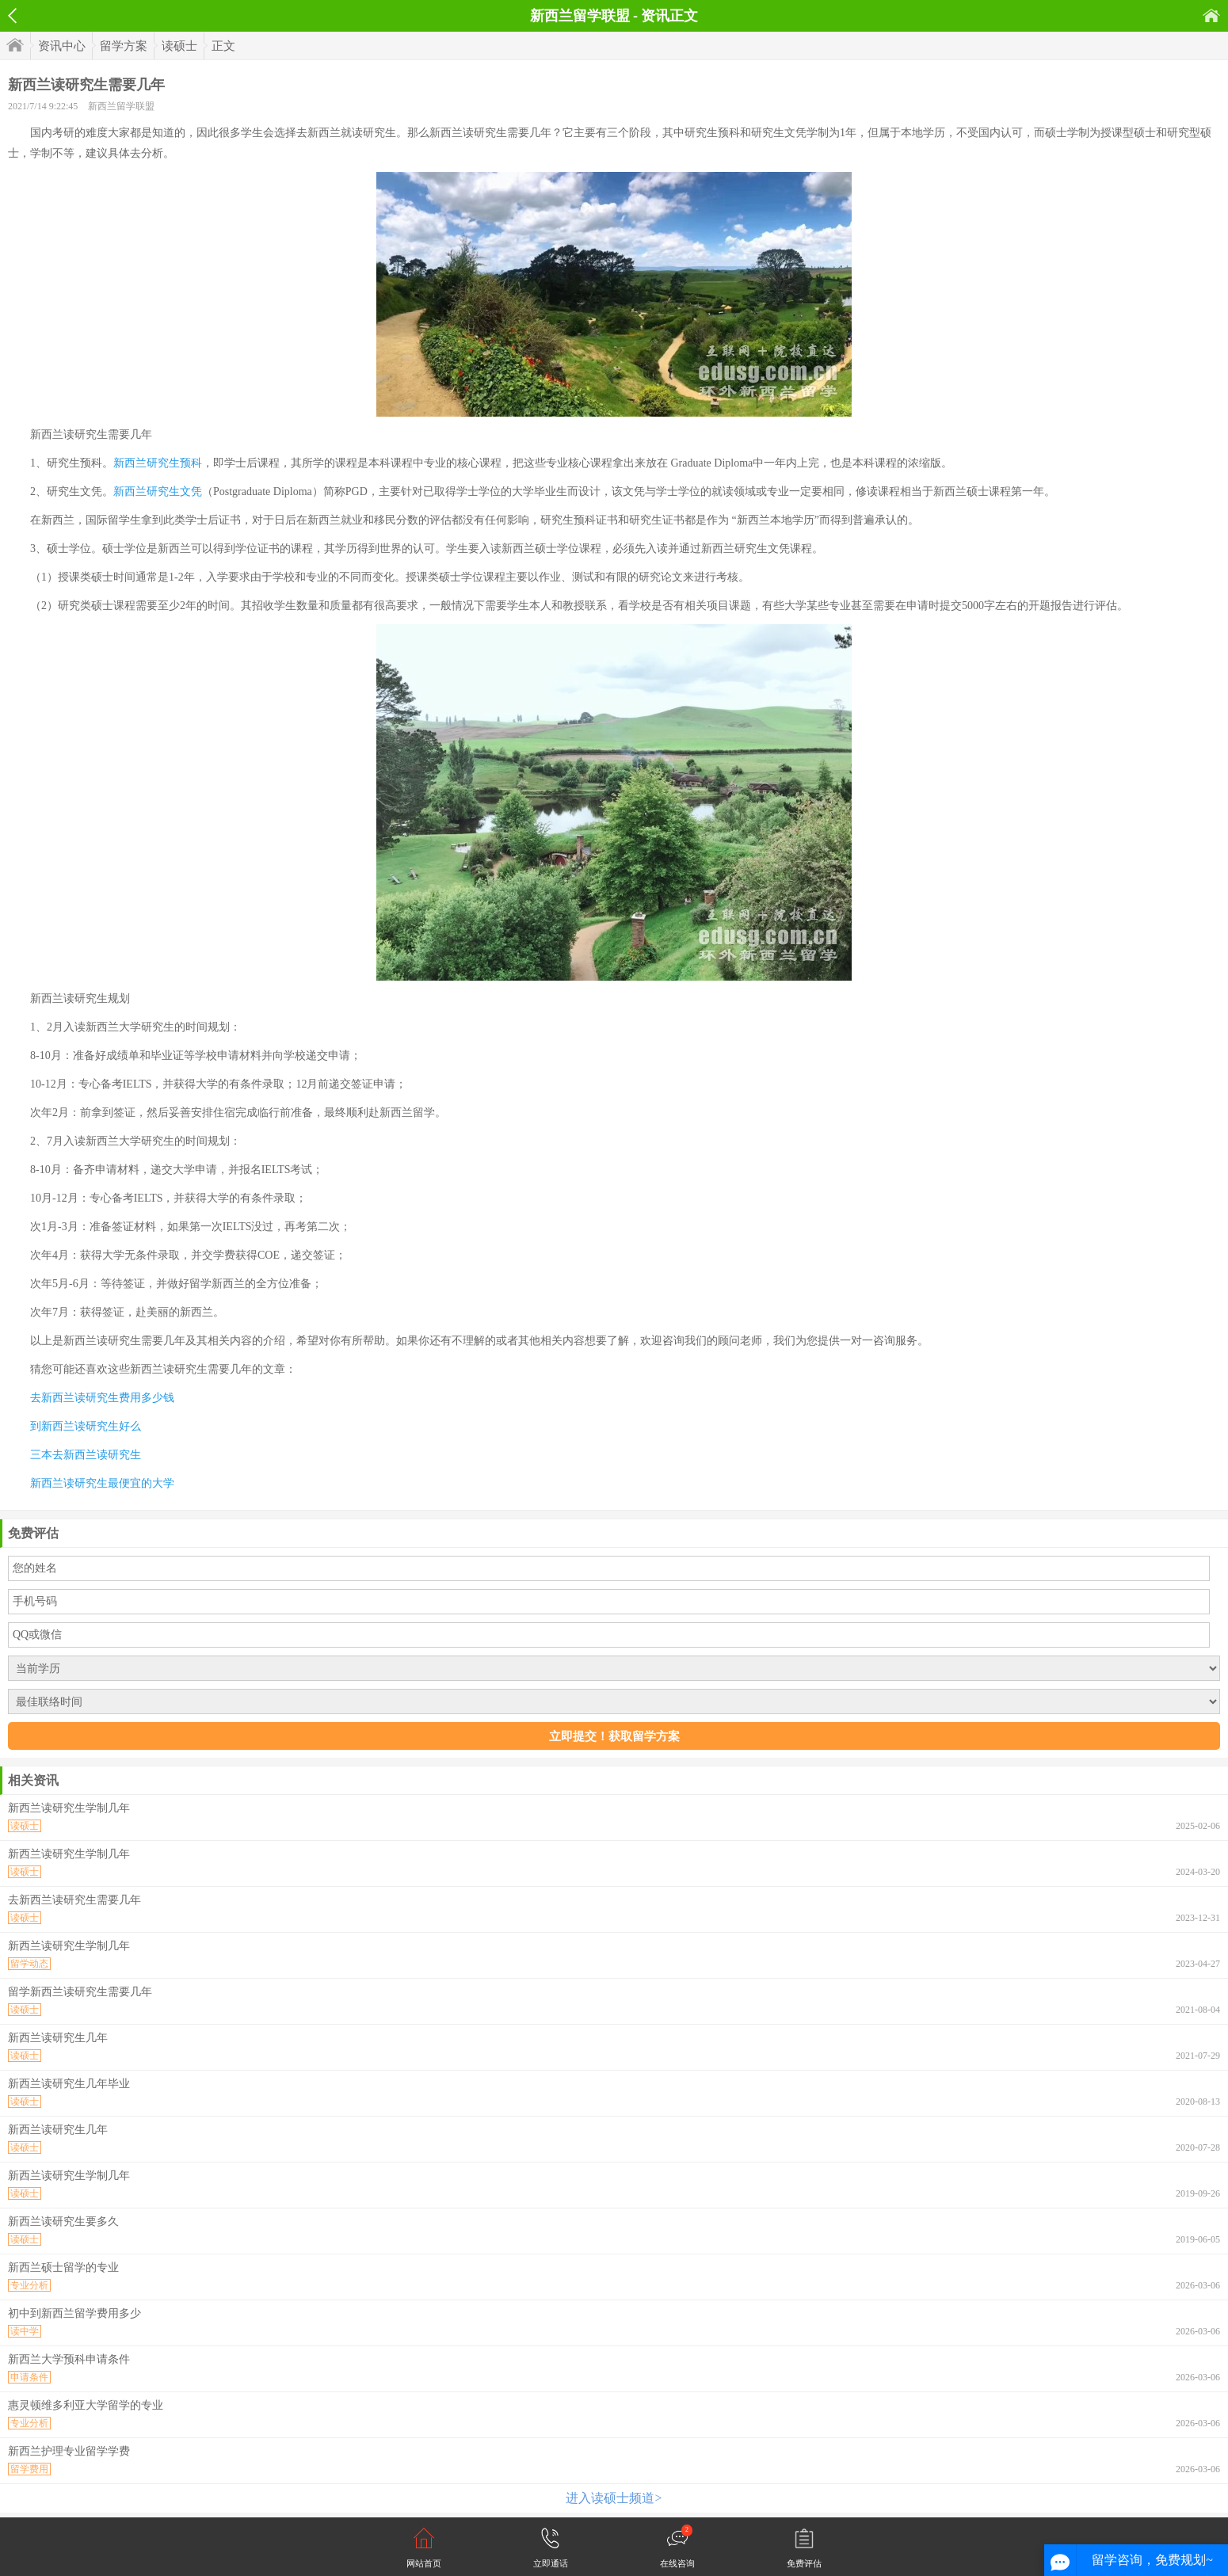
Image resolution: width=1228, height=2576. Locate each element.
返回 (12, 16)
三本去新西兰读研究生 (85, 1455)
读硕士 (179, 46)
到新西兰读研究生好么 (85, 1426)
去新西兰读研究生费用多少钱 (102, 1398)
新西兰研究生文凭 (157, 491)
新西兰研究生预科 (157, 463)
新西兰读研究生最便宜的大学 (102, 1483)
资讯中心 (62, 46)
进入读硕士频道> (614, 2498)
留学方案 (123, 46)
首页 (1211, 15)
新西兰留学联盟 (121, 106)
